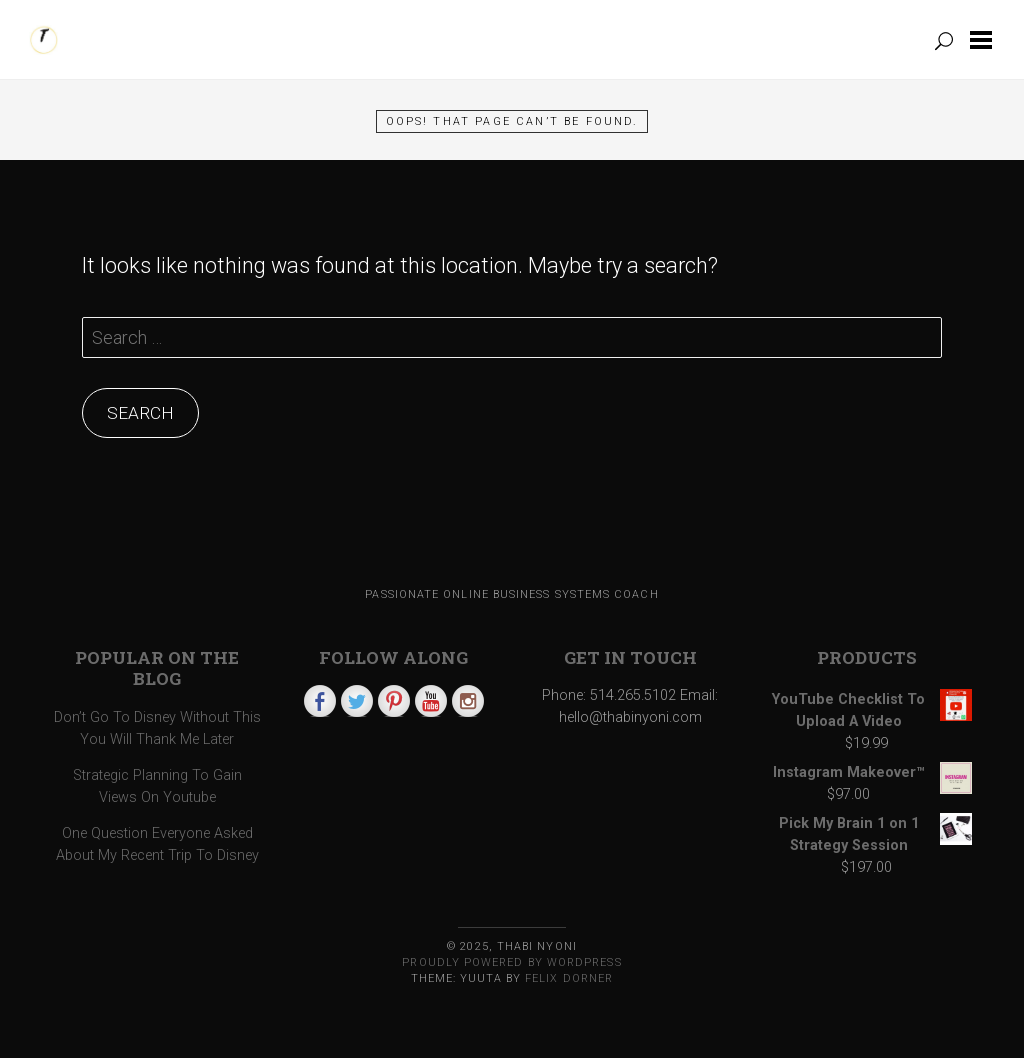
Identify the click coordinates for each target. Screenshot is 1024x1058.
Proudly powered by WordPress (511, 962)
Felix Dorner (569, 978)
